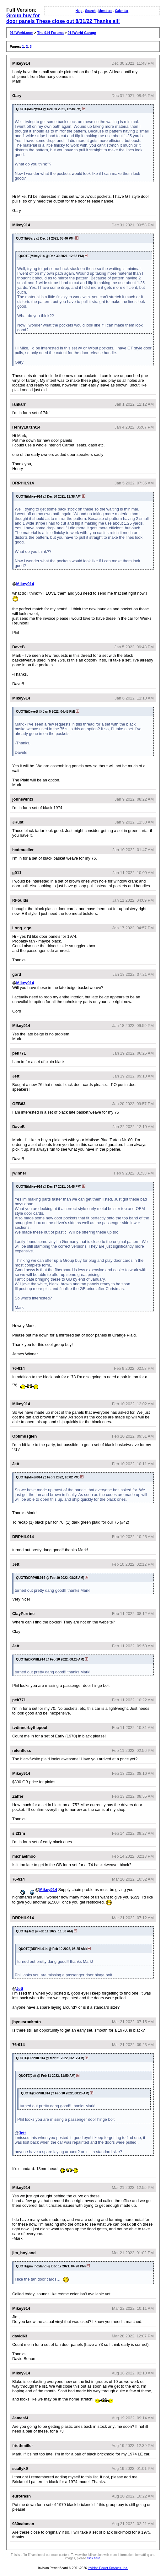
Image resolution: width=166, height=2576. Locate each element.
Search (90, 11)
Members (105, 11)
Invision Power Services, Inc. (108, 2568)
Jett (19, 1988)
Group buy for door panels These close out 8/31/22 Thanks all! (63, 18)
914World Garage (81, 33)
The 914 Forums (50, 33)
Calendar (121, 11)
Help (79, 11)
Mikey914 (25, 583)
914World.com (21, 33)
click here (93, 2558)
